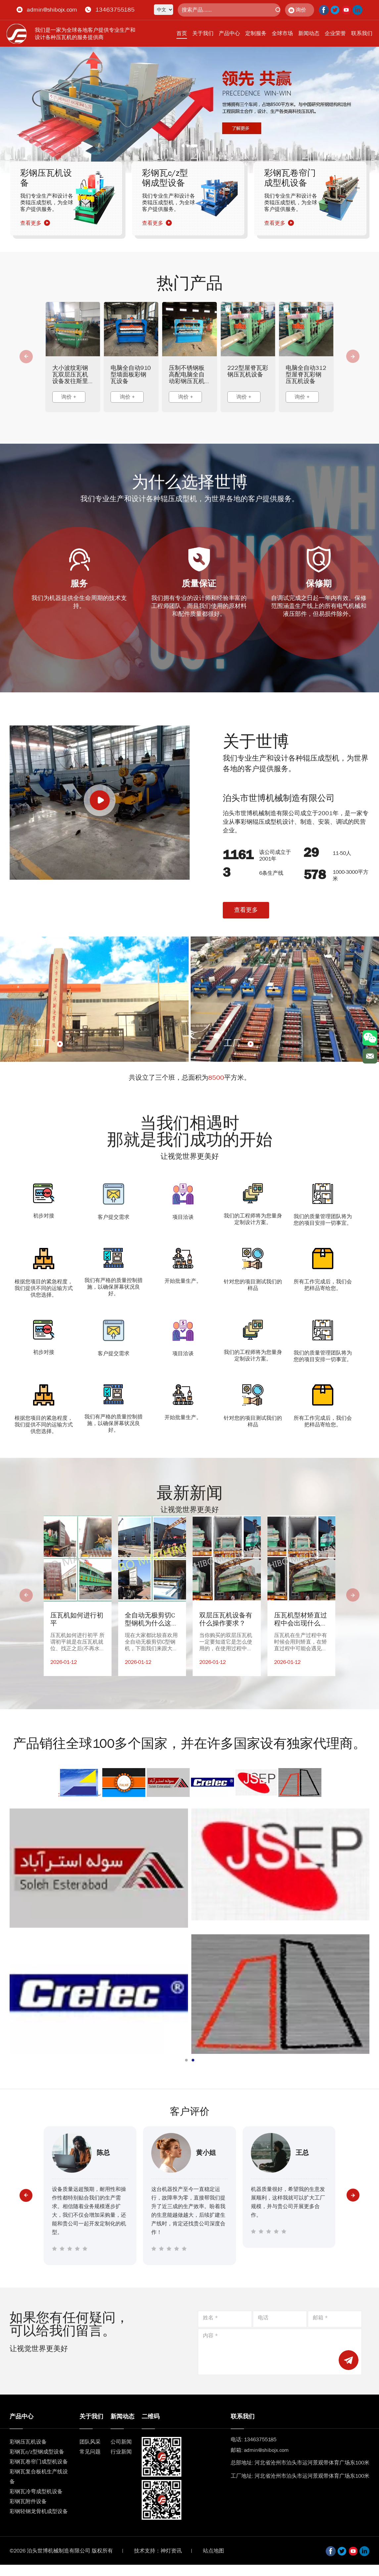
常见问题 (90, 2451)
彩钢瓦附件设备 (28, 2501)
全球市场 (282, 33)
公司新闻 (121, 2441)
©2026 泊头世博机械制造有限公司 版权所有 (61, 2550)
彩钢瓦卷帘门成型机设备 (39, 2461)
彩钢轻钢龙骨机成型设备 (39, 2511)
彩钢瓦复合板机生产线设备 (39, 2476)
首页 (181, 33)
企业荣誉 (335, 33)
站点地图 (213, 2550)
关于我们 (202, 33)
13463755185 (115, 10)
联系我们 (361, 33)
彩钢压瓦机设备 (28, 2441)
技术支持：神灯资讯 (158, 2550)
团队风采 (90, 2441)
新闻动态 (308, 33)
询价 (297, 9)
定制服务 (255, 33)
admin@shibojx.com (52, 10)
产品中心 (229, 33)
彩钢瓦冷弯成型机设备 (36, 2491)
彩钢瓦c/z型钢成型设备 (37, 2451)
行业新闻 (121, 2451)
